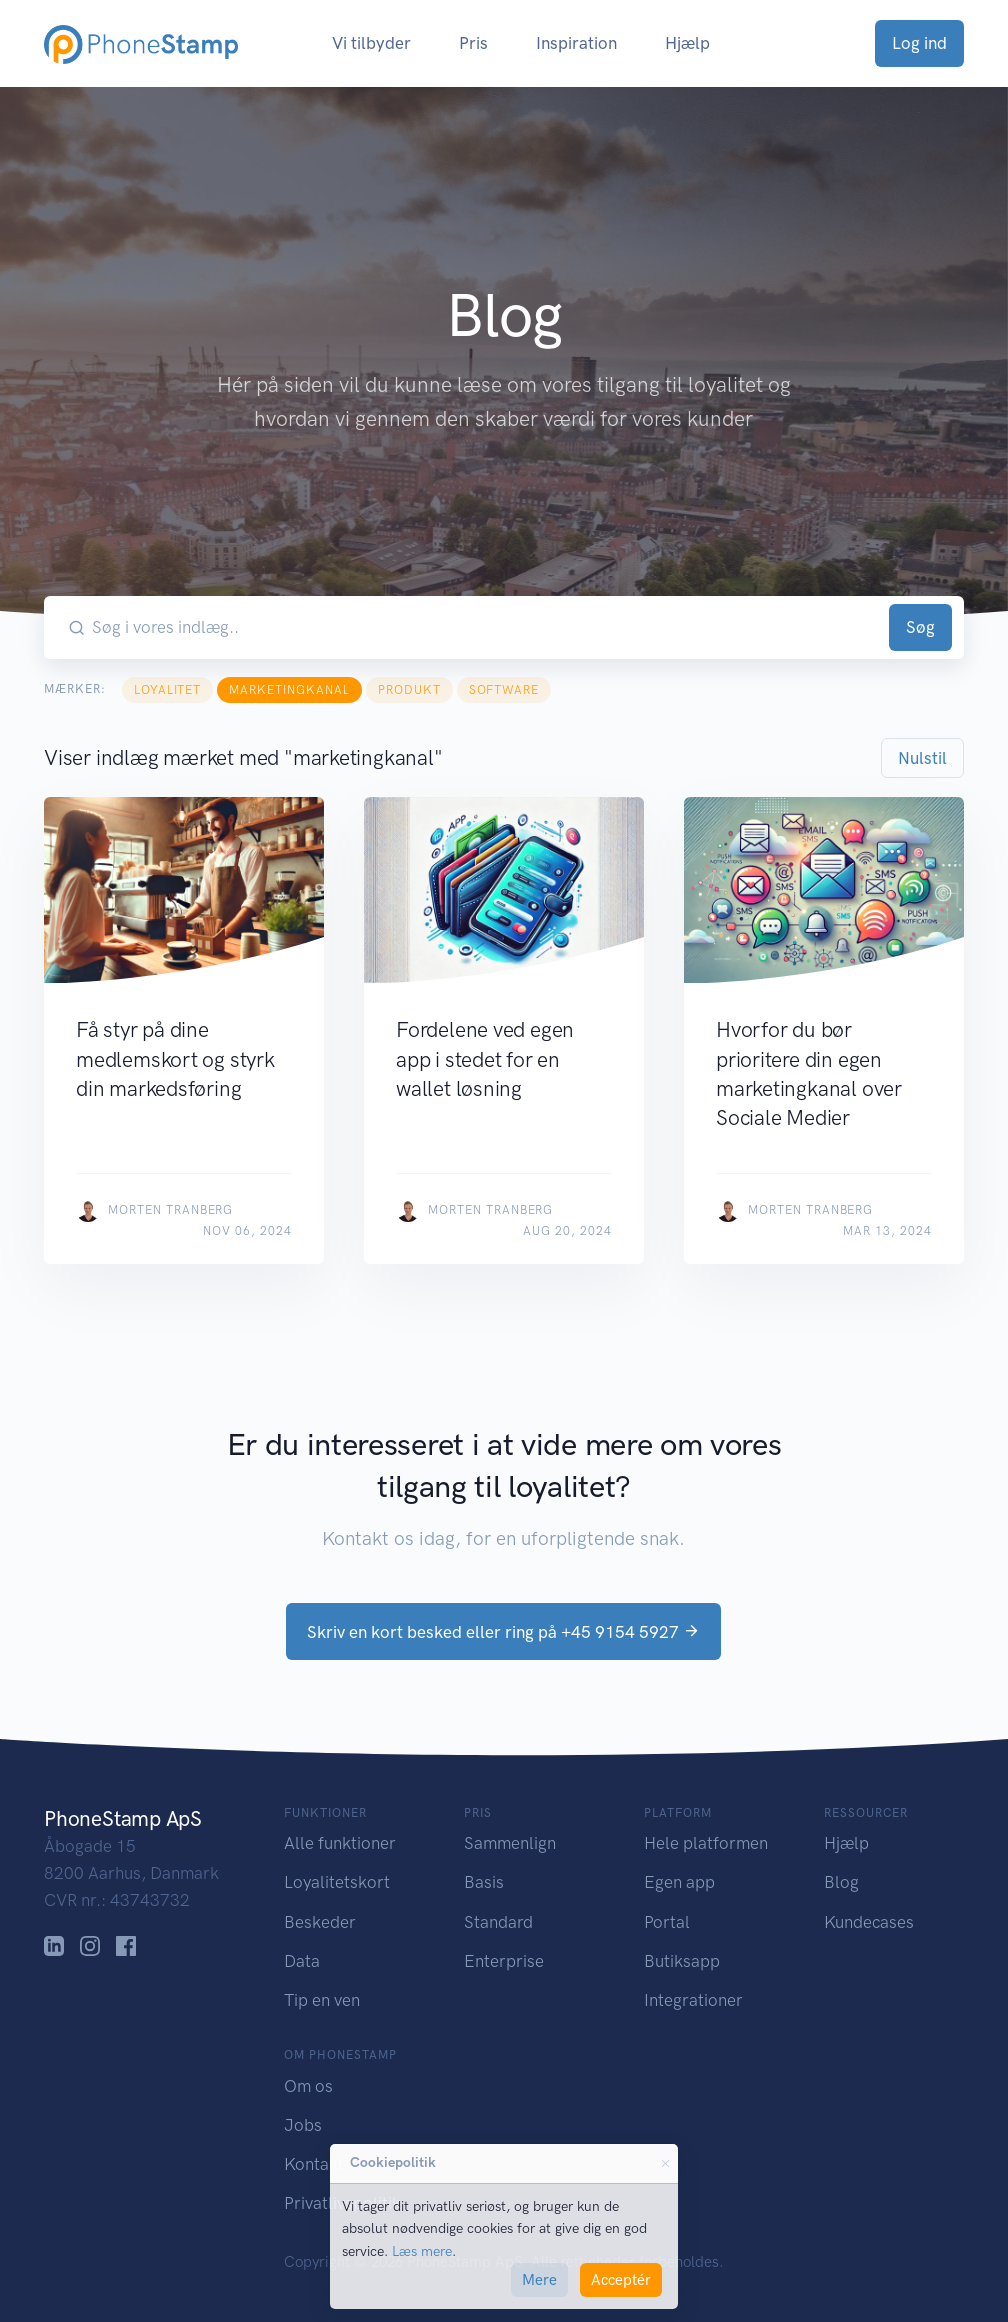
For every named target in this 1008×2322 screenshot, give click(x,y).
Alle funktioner (340, 1843)
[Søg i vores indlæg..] (487, 627)
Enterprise (504, 1961)
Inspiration (576, 43)
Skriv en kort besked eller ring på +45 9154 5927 (503, 1632)
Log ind (919, 43)
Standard (498, 1922)
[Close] (665, 2164)
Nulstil (922, 758)
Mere (539, 2280)
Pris (473, 43)
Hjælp (687, 43)
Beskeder (320, 1922)
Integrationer (693, 2000)
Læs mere (422, 2251)
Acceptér (621, 2280)
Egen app (679, 1882)
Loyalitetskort (337, 1882)
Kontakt (314, 2164)
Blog (841, 1882)
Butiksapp (682, 1961)
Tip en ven (322, 2000)
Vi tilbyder (371, 43)
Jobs (303, 2125)
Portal (667, 1922)
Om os (308, 2086)
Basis (484, 1882)
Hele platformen (706, 1843)
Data (302, 1961)
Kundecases (869, 1922)
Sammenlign (510, 1843)
